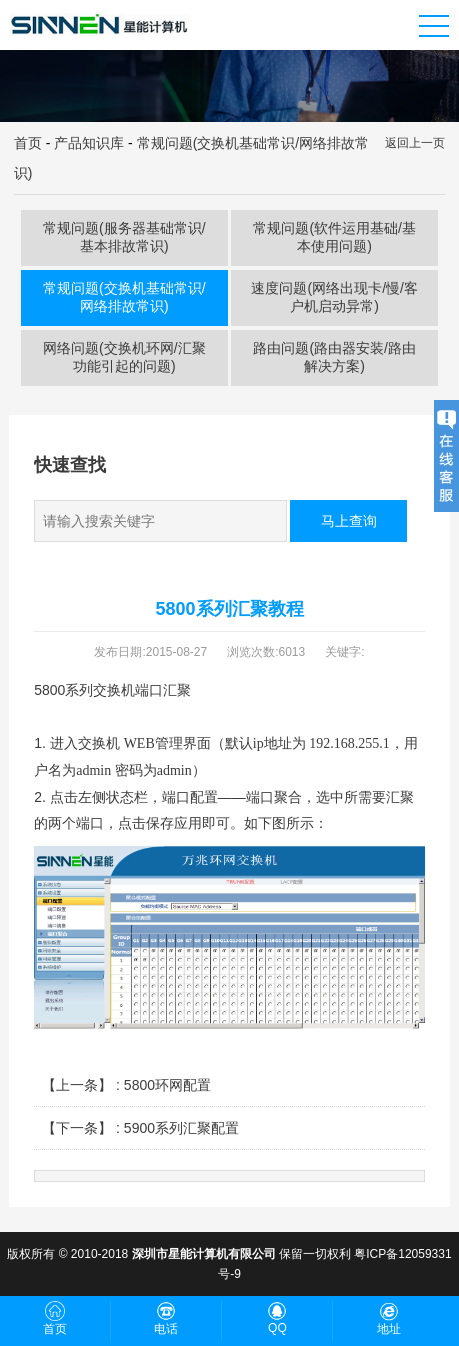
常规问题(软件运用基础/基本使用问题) (334, 237)
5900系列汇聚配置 (181, 1128)
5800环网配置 (167, 1085)
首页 (28, 143)
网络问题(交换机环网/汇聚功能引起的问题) (124, 357)
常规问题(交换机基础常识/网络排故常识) (124, 297)
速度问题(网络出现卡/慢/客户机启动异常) (334, 297)
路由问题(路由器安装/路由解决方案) (334, 357)
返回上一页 (415, 143)
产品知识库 (89, 143)
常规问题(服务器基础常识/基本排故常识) (124, 237)
